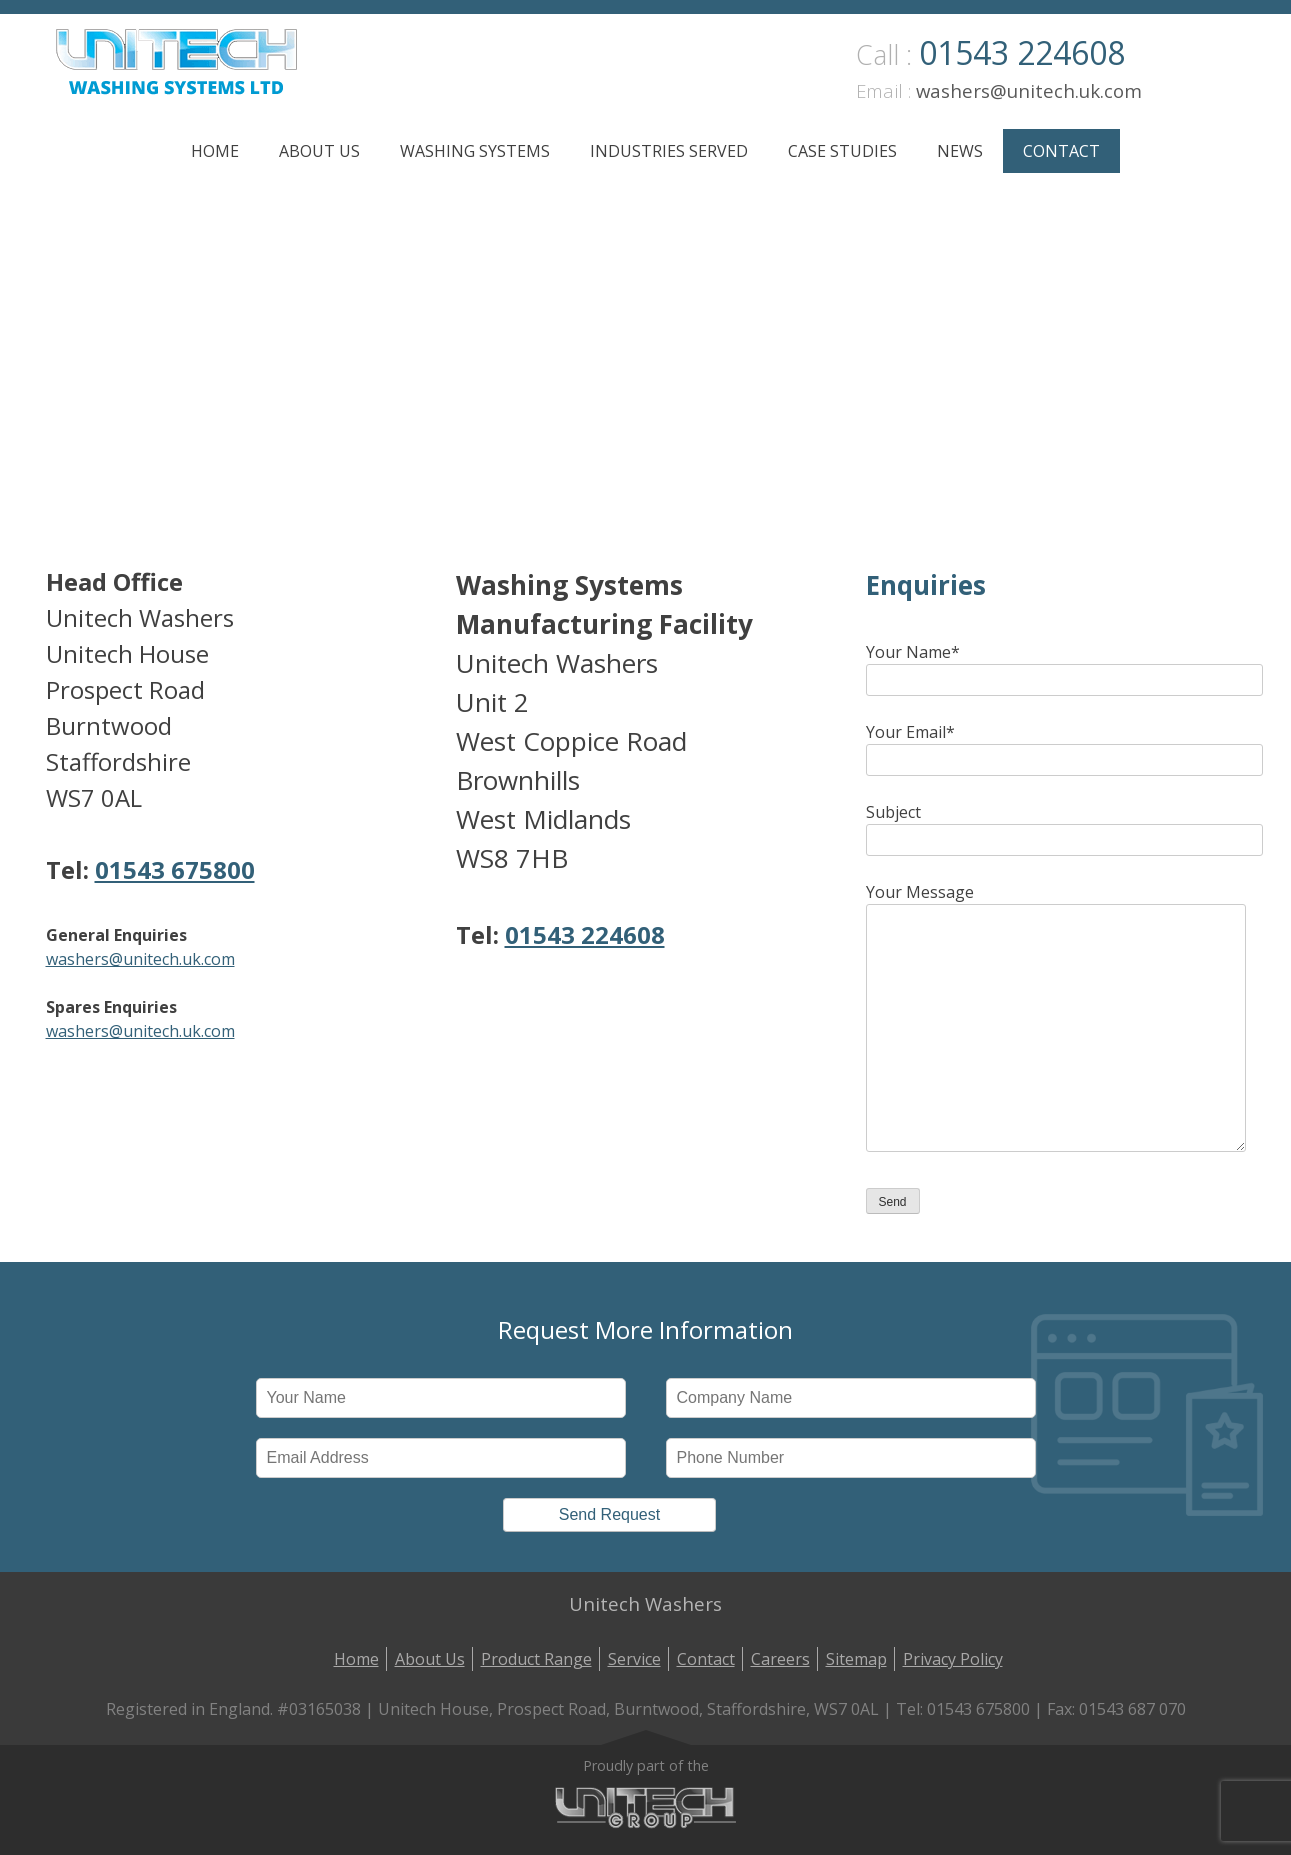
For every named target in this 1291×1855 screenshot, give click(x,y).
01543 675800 (175, 869)
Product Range (536, 1659)
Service (634, 1659)
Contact (1061, 151)
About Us (319, 151)
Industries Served (669, 151)
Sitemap (856, 1659)
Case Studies (842, 151)
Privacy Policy (953, 1659)
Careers (780, 1659)
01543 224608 (1022, 52)
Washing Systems (475, 151)
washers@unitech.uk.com (1029, 90)
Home (215, 151)
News (960, 151)
